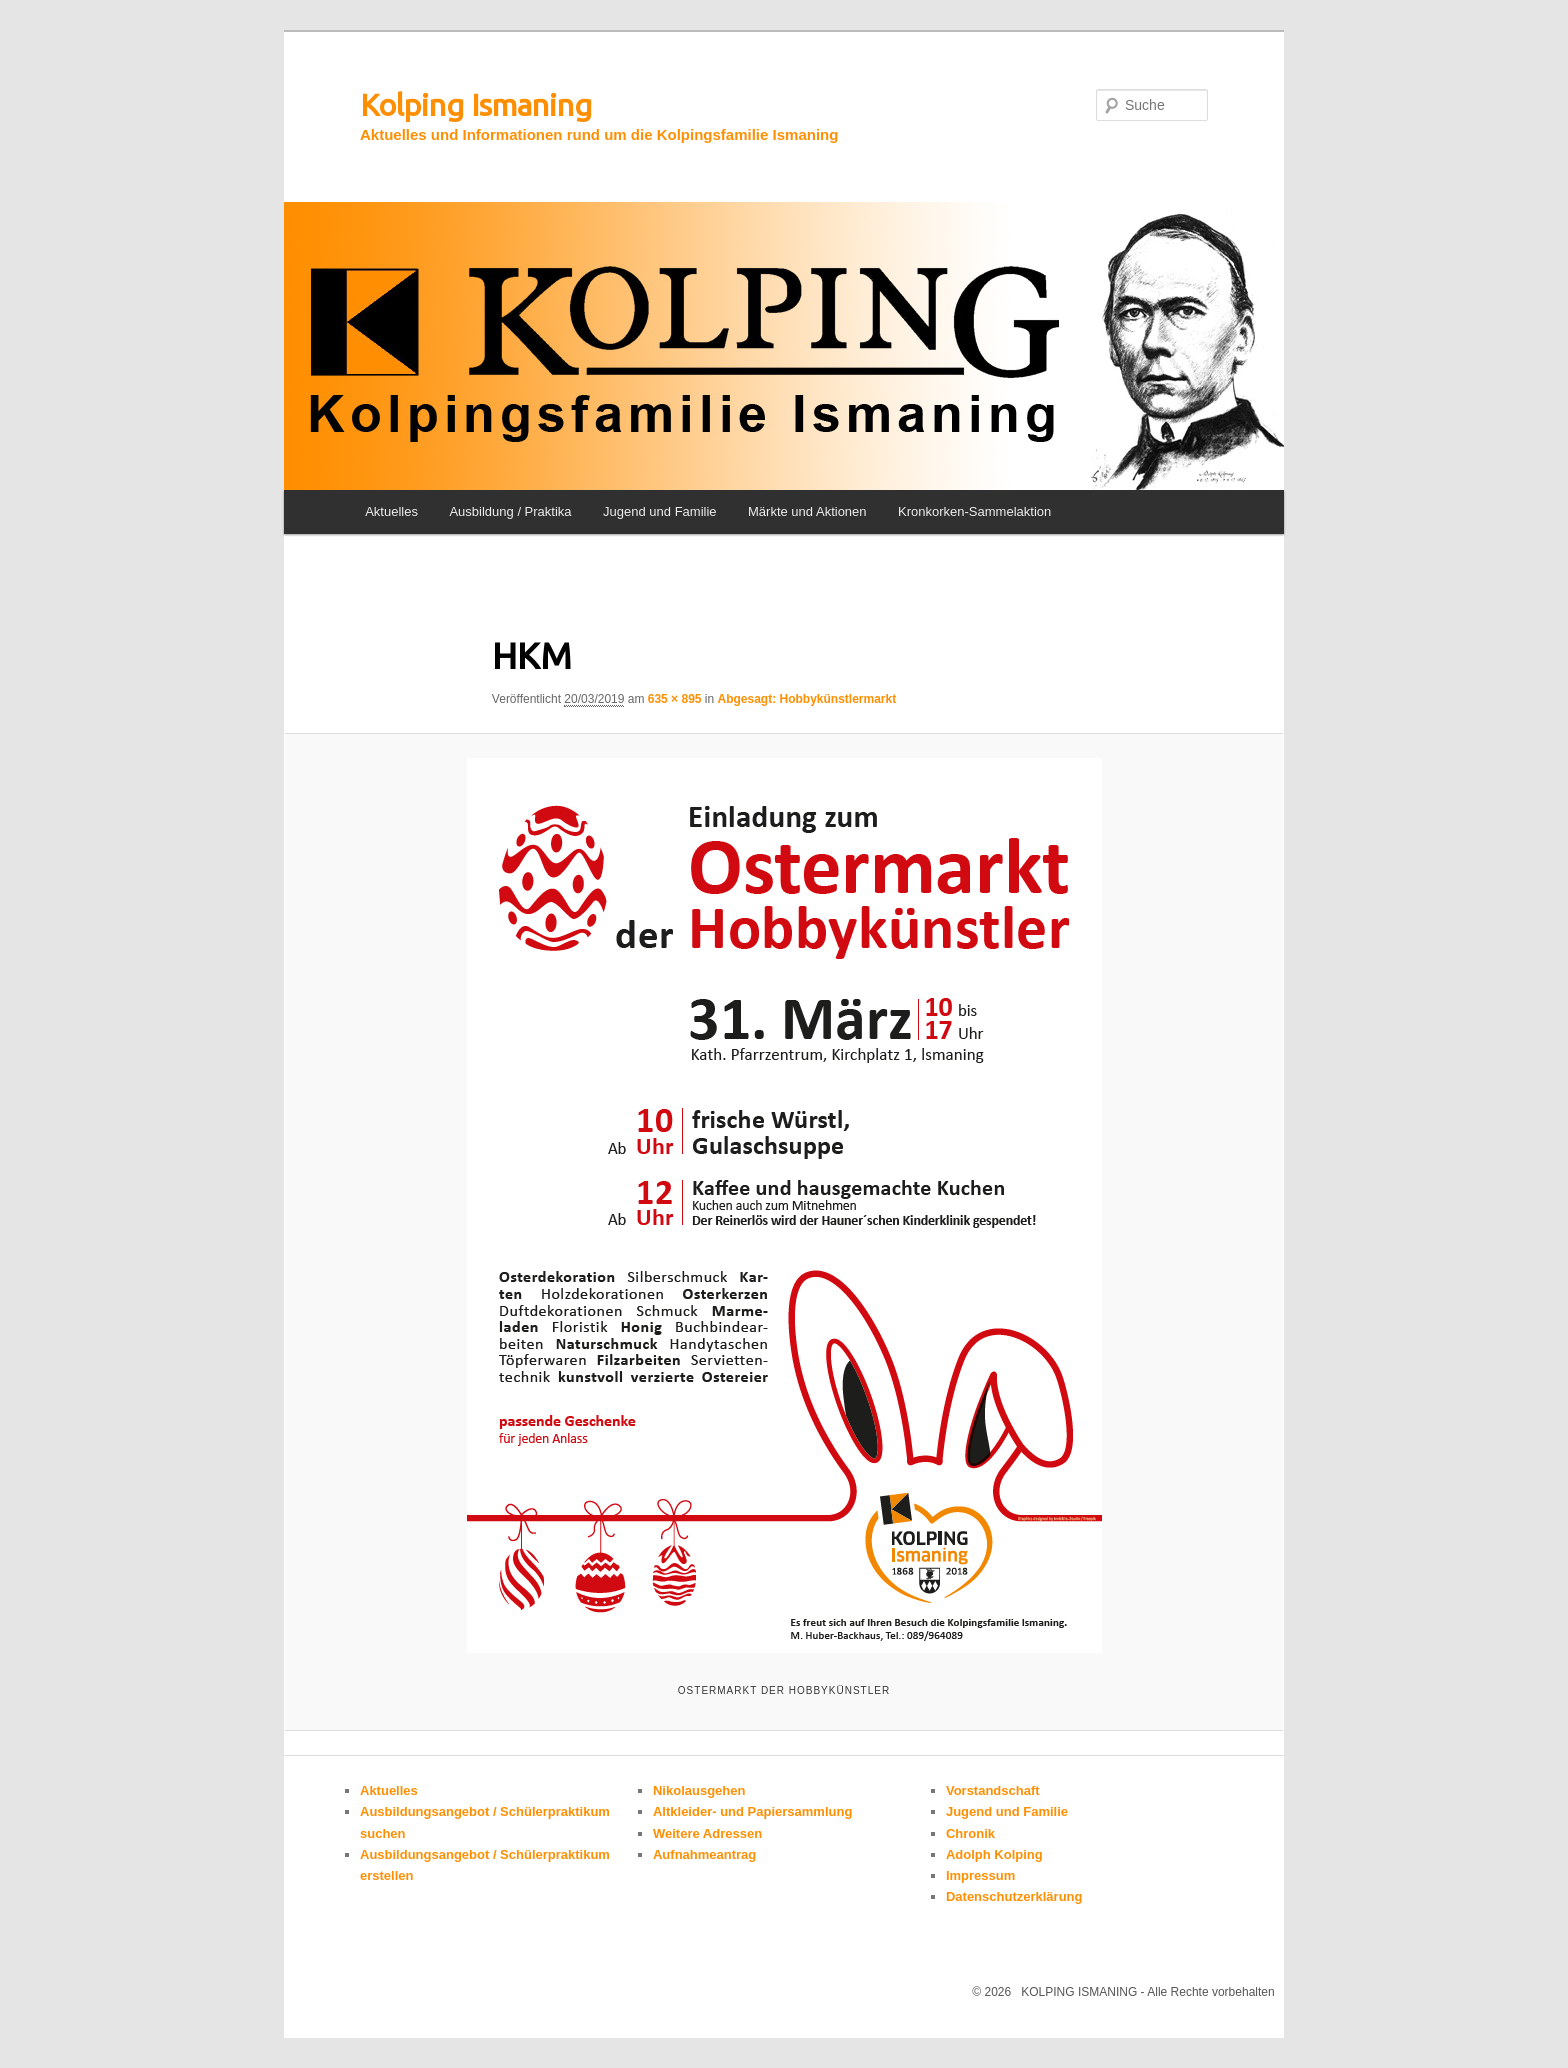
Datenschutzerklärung (1014, 1896)
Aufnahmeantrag (704, 1854)
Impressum (980, 1875)
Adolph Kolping (994, 1854)
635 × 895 (675, 699)
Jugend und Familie (659, 511)
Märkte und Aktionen (807, 511)
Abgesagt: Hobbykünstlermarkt (807, 699)
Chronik (970, 1833)
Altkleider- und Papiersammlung (752, 1811)
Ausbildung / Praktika (510, 511)
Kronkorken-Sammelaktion (974, 511)
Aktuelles (391, 511)
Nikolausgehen (699, 1790)
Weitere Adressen (707, 1833)
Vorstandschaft (993, 1790)
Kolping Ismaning (476, 105)
